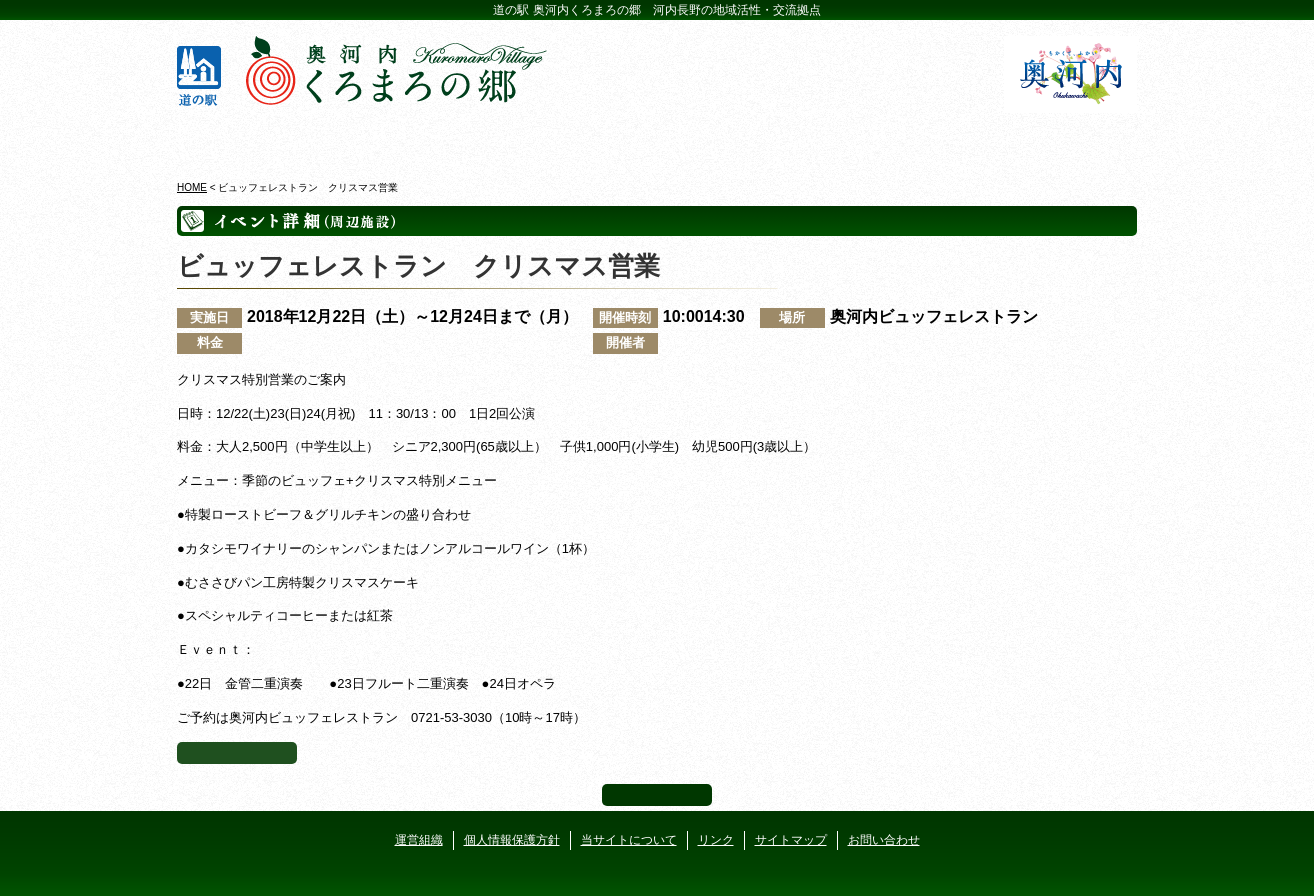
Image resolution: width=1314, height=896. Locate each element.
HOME (192, 187)
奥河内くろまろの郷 (254, 139)
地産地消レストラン (737, 139)
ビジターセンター (415, 139)
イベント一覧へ (237, 753)
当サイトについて (629, 840)
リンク (716, 840)
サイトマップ (791, 840)
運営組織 (419, 840)
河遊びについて (898, 139)
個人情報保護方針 (512, 840)
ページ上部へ (657, 795)
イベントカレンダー (576, 139)
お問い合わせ (884, 840)
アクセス (1059, 139)
